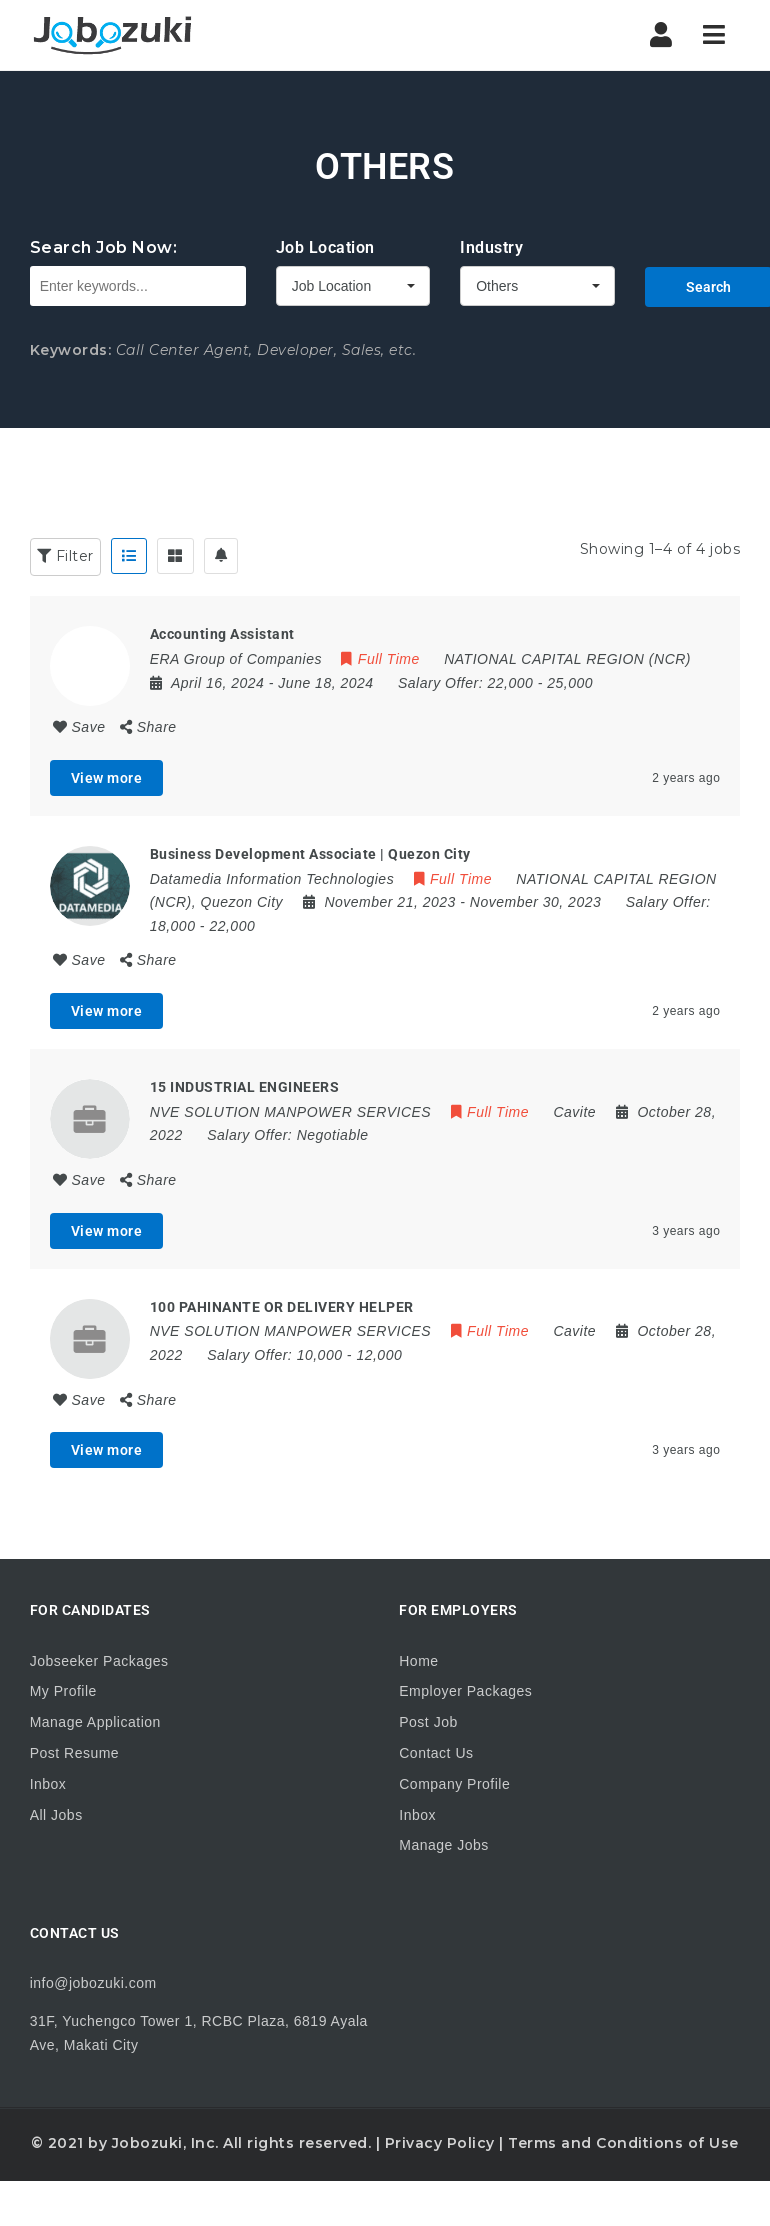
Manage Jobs (444, 1845)
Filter (65, 556)
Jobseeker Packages (99, 1661)
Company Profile (454, 1784)
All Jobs (56, 1815)
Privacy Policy (440, 2143)
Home (418, 1661)
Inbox (48, 1784)
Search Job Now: (104, 247)
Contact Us (436, 1753)
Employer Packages (465, 1691)
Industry (491, 247)
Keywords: (71, 350)
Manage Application (95, 1722)
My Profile (63, 1691)
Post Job (428, 1722)
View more (107, 778)
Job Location (325, 247)
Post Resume (75, 1753)
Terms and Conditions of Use (623, 2143)
